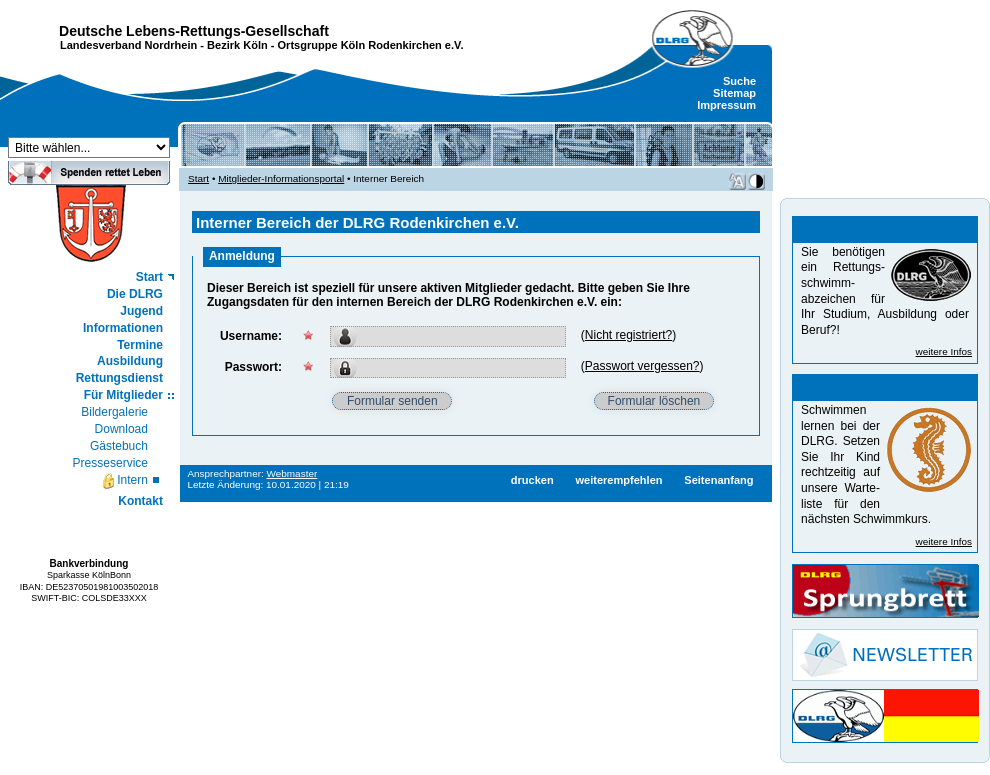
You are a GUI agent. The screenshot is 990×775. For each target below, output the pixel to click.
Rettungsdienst (119, 378)
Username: (251, 336)
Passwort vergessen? (642, 366)
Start (149, 277)
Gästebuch (119, 446)
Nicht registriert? (628, 335)
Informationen (123, 328)
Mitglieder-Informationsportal (281, 178)
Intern (124, 481)
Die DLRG (135, 294)
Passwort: (253, 367)
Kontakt (140, 501)
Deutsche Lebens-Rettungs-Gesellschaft (194, 31)
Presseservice (110, 463)
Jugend (141, 311)
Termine (140, 345)
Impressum (726, 105)
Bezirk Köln (237, 45)
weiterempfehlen (618, 480)
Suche (739, 81)
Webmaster (292, 473)
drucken (532, 480)
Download (121, 429)
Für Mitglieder (123, 395)
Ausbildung (130, 361)
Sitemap (734, 93)
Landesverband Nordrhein (128, 45)
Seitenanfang (718, 480)
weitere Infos (944, 351)
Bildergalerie (114, 412)
